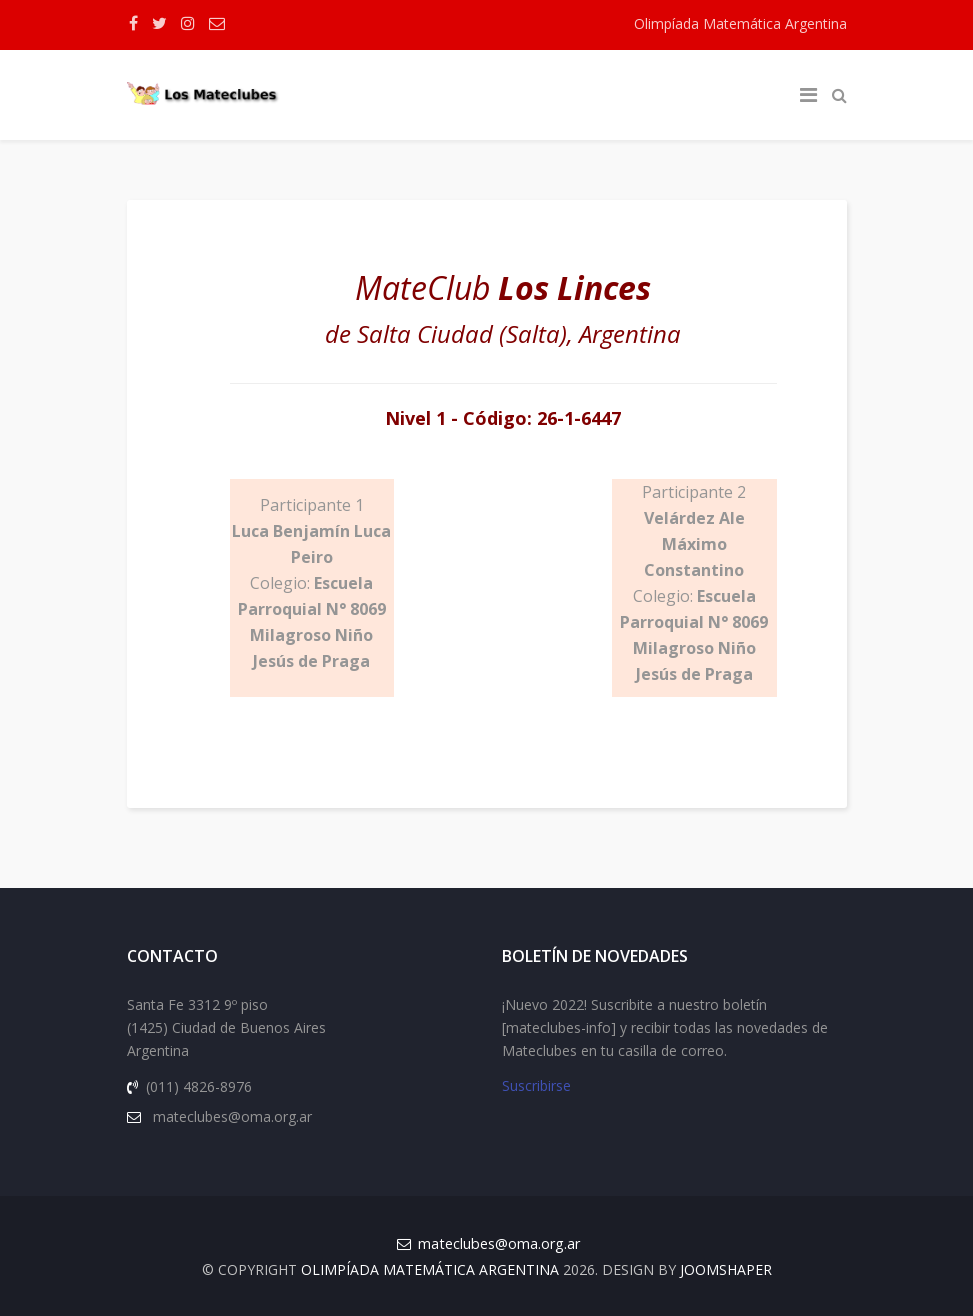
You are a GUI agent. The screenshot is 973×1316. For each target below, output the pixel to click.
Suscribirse (536, 1085)
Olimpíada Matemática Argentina (740, 23)
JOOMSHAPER (726, 1269)
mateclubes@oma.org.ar (499, 1243)
